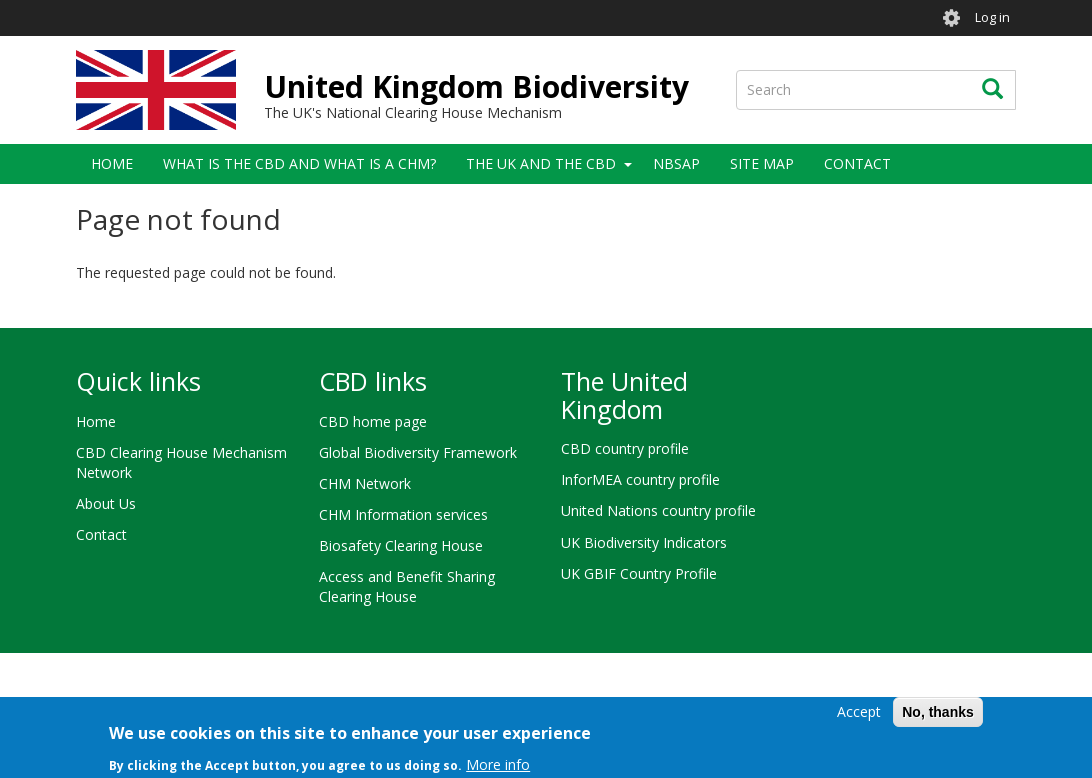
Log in (992, 17)
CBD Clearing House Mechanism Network (181, 462)
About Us (106, 503)
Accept (859, 717)
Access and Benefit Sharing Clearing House (407, 586)
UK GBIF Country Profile (639, 573)
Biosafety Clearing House (401, 545)
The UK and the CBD (541, 163)
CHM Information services (403, 514)
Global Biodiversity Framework (418, 452)
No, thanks (938, 718)
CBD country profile (625, 448)
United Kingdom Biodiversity (476, 86)
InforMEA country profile (640, 479)
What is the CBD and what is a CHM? (299, 163)
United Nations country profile (658, 510)
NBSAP (676, 163)
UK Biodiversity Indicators (644, 542)
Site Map (762, 163)
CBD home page (373, 421)
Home (112, 163)
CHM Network (365, 483)
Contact (857, 163)
